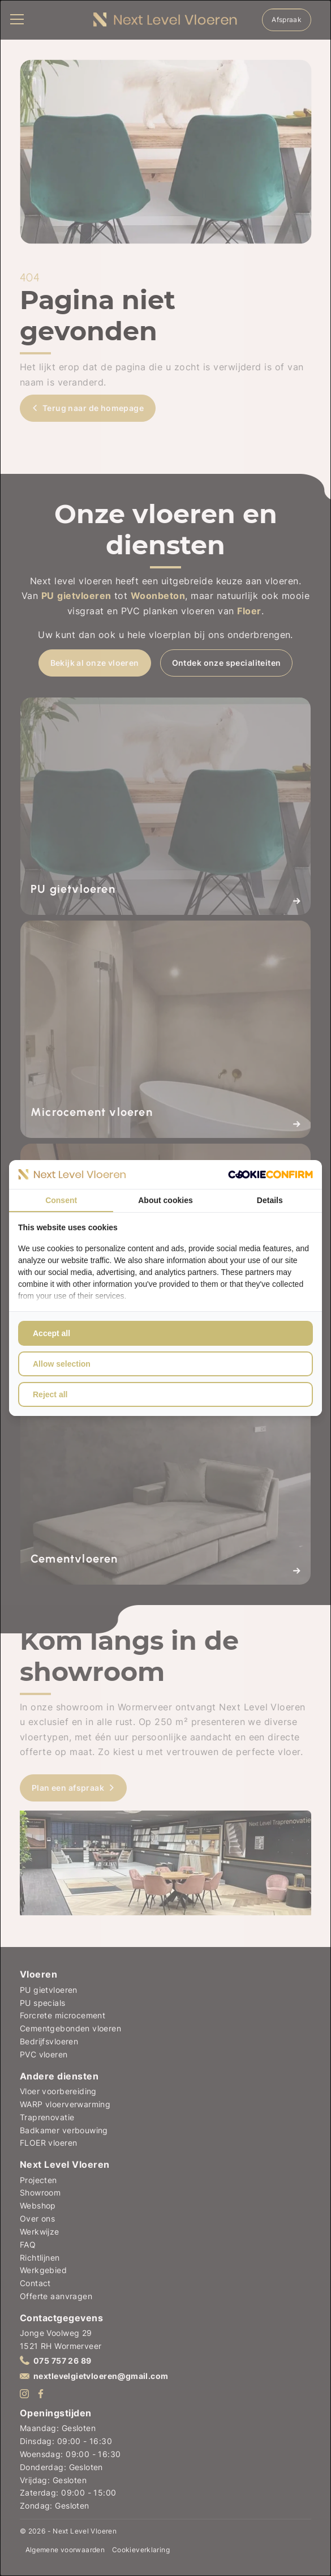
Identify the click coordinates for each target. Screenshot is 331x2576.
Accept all (51, 1333)
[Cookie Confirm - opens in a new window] (270, 1174)
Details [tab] (270, 1200)
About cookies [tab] (165, 1200)
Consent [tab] (61, 1200)
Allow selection (62, 1363)
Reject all (50, 1394)
